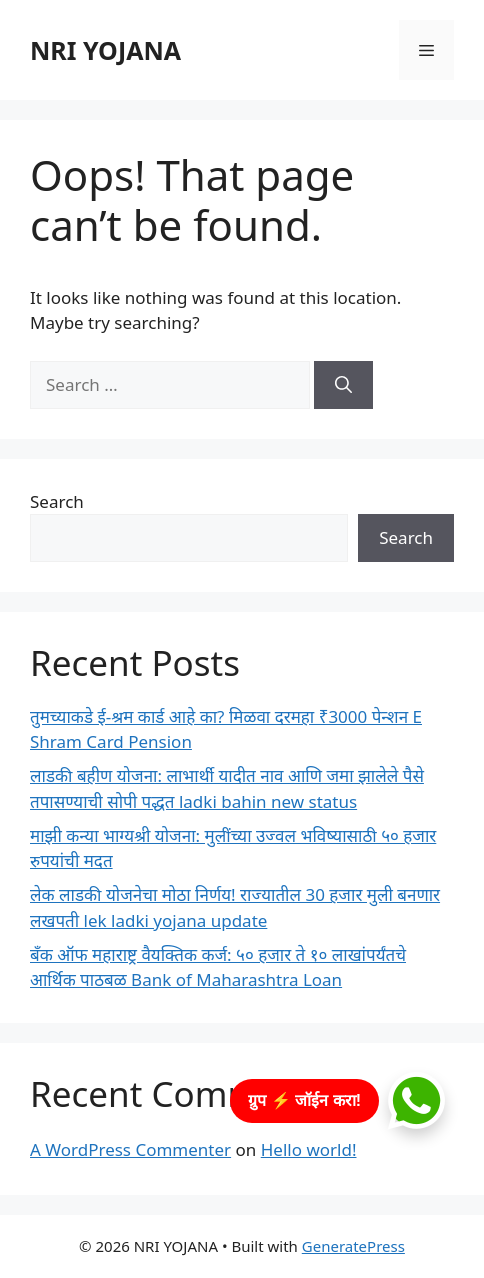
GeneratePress (353, 1246)
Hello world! (309, 1149)
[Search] (343, 385)
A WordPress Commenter (130, 1149)
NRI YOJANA (105, 50)
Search (57, 501)
